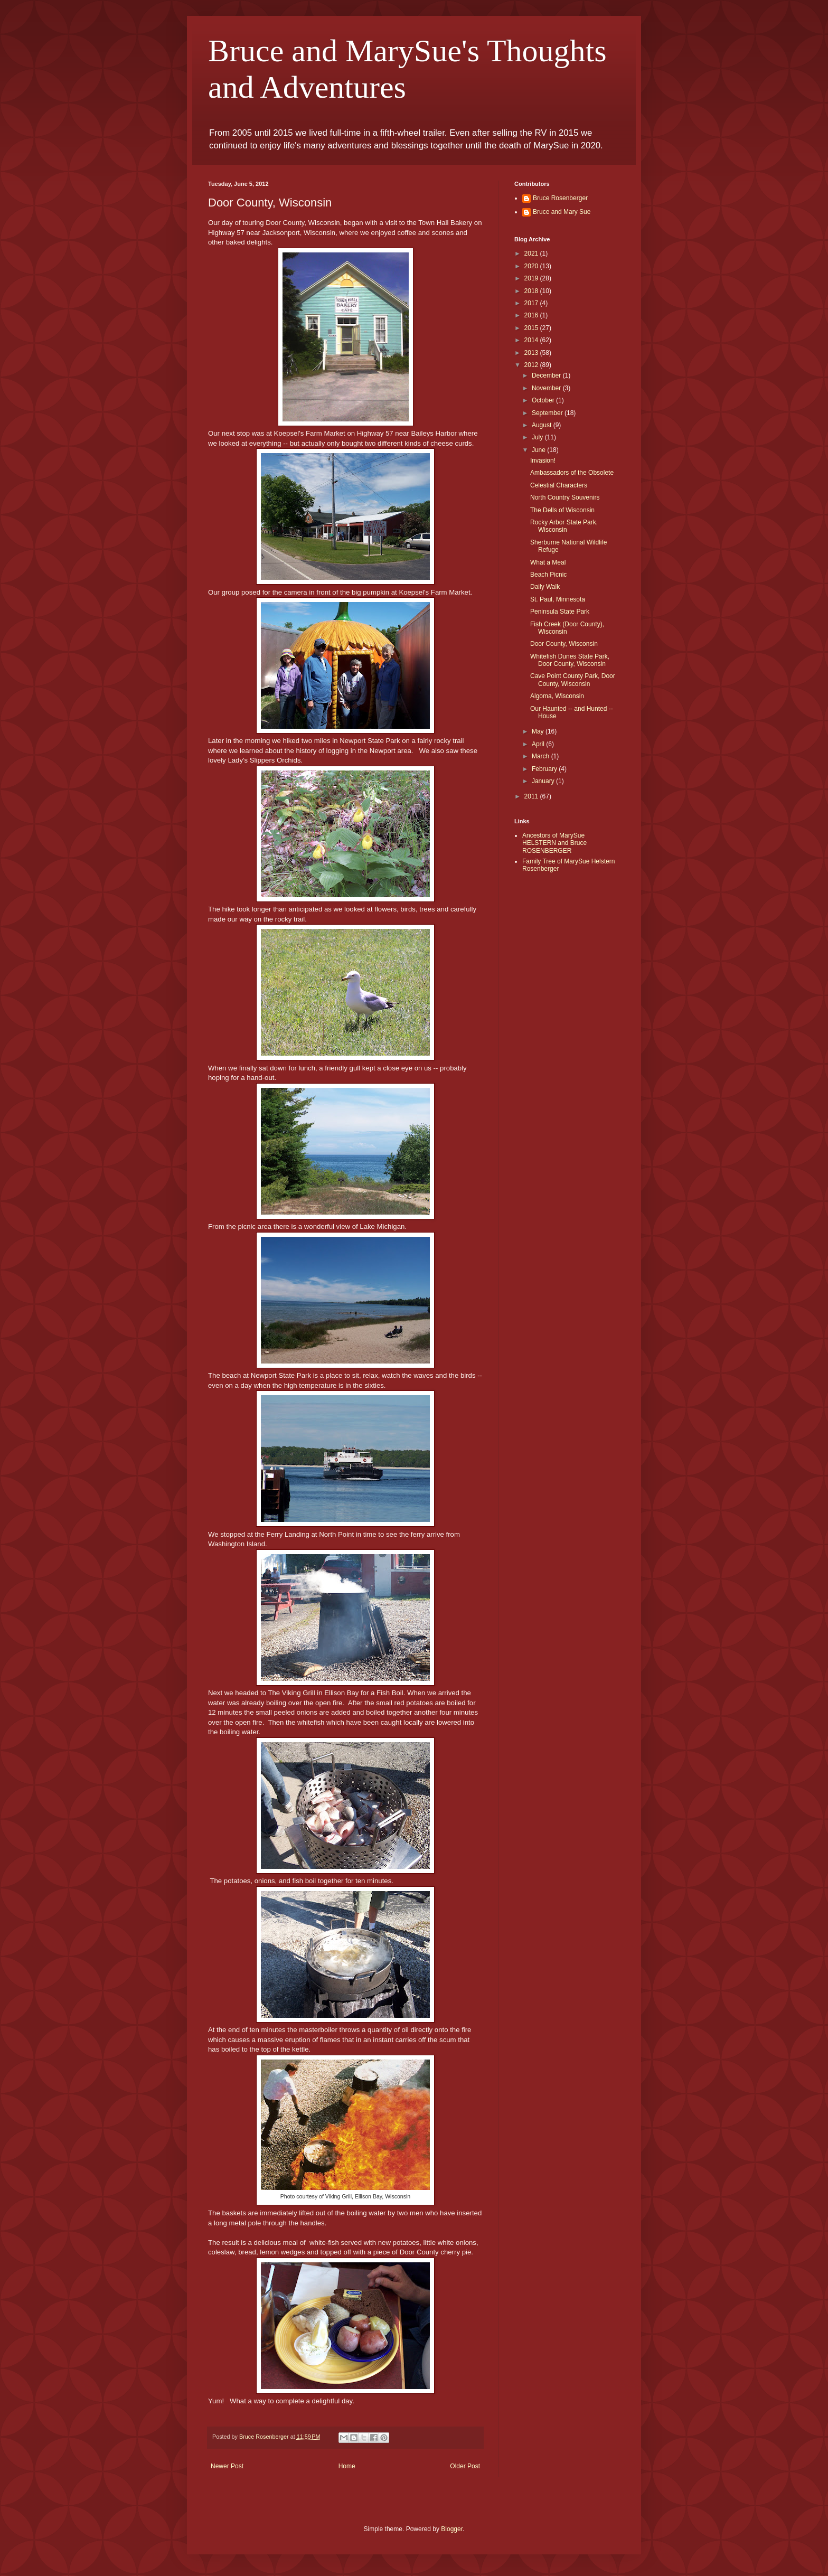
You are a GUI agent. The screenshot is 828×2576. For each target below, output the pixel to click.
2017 (532, 303)
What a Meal (548, 562)
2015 (532, 328)
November (547, 388)
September (548, 413)
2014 (532, 340)
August (542, 425)
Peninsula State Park (559, 611)
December (547, 375)
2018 (532, 291)
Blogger (452, 2529)
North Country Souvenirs (564, 497)
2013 (532, 352)
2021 (532, 253)
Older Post (465, 2466)
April (539, 744)
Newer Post (227, 2466)
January (544, 781)
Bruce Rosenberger (560, 198)
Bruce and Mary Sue (561, 211)
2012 (532, 365)
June (539, 450)
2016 (532, 315)
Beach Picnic (548, 574)
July (538, 437)
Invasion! (543, 460)
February (545, 769)
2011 (532, 796)
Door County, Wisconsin (564, 643)
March (541, 756)
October (544, 400)
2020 (532, 266)
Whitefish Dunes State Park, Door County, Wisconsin (569, 660)
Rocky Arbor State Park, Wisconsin (564, 526)
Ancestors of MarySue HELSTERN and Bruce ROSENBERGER (554, 843)
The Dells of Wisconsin (562, 510)
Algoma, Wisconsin (557, 696)
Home (346, 2466)
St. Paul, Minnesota (557, 599)
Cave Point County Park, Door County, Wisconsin (572, 679)
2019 (532, 278)
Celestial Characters (558, 485)
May (538, 731)
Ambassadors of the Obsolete (572, 472)
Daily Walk (545, 586)
